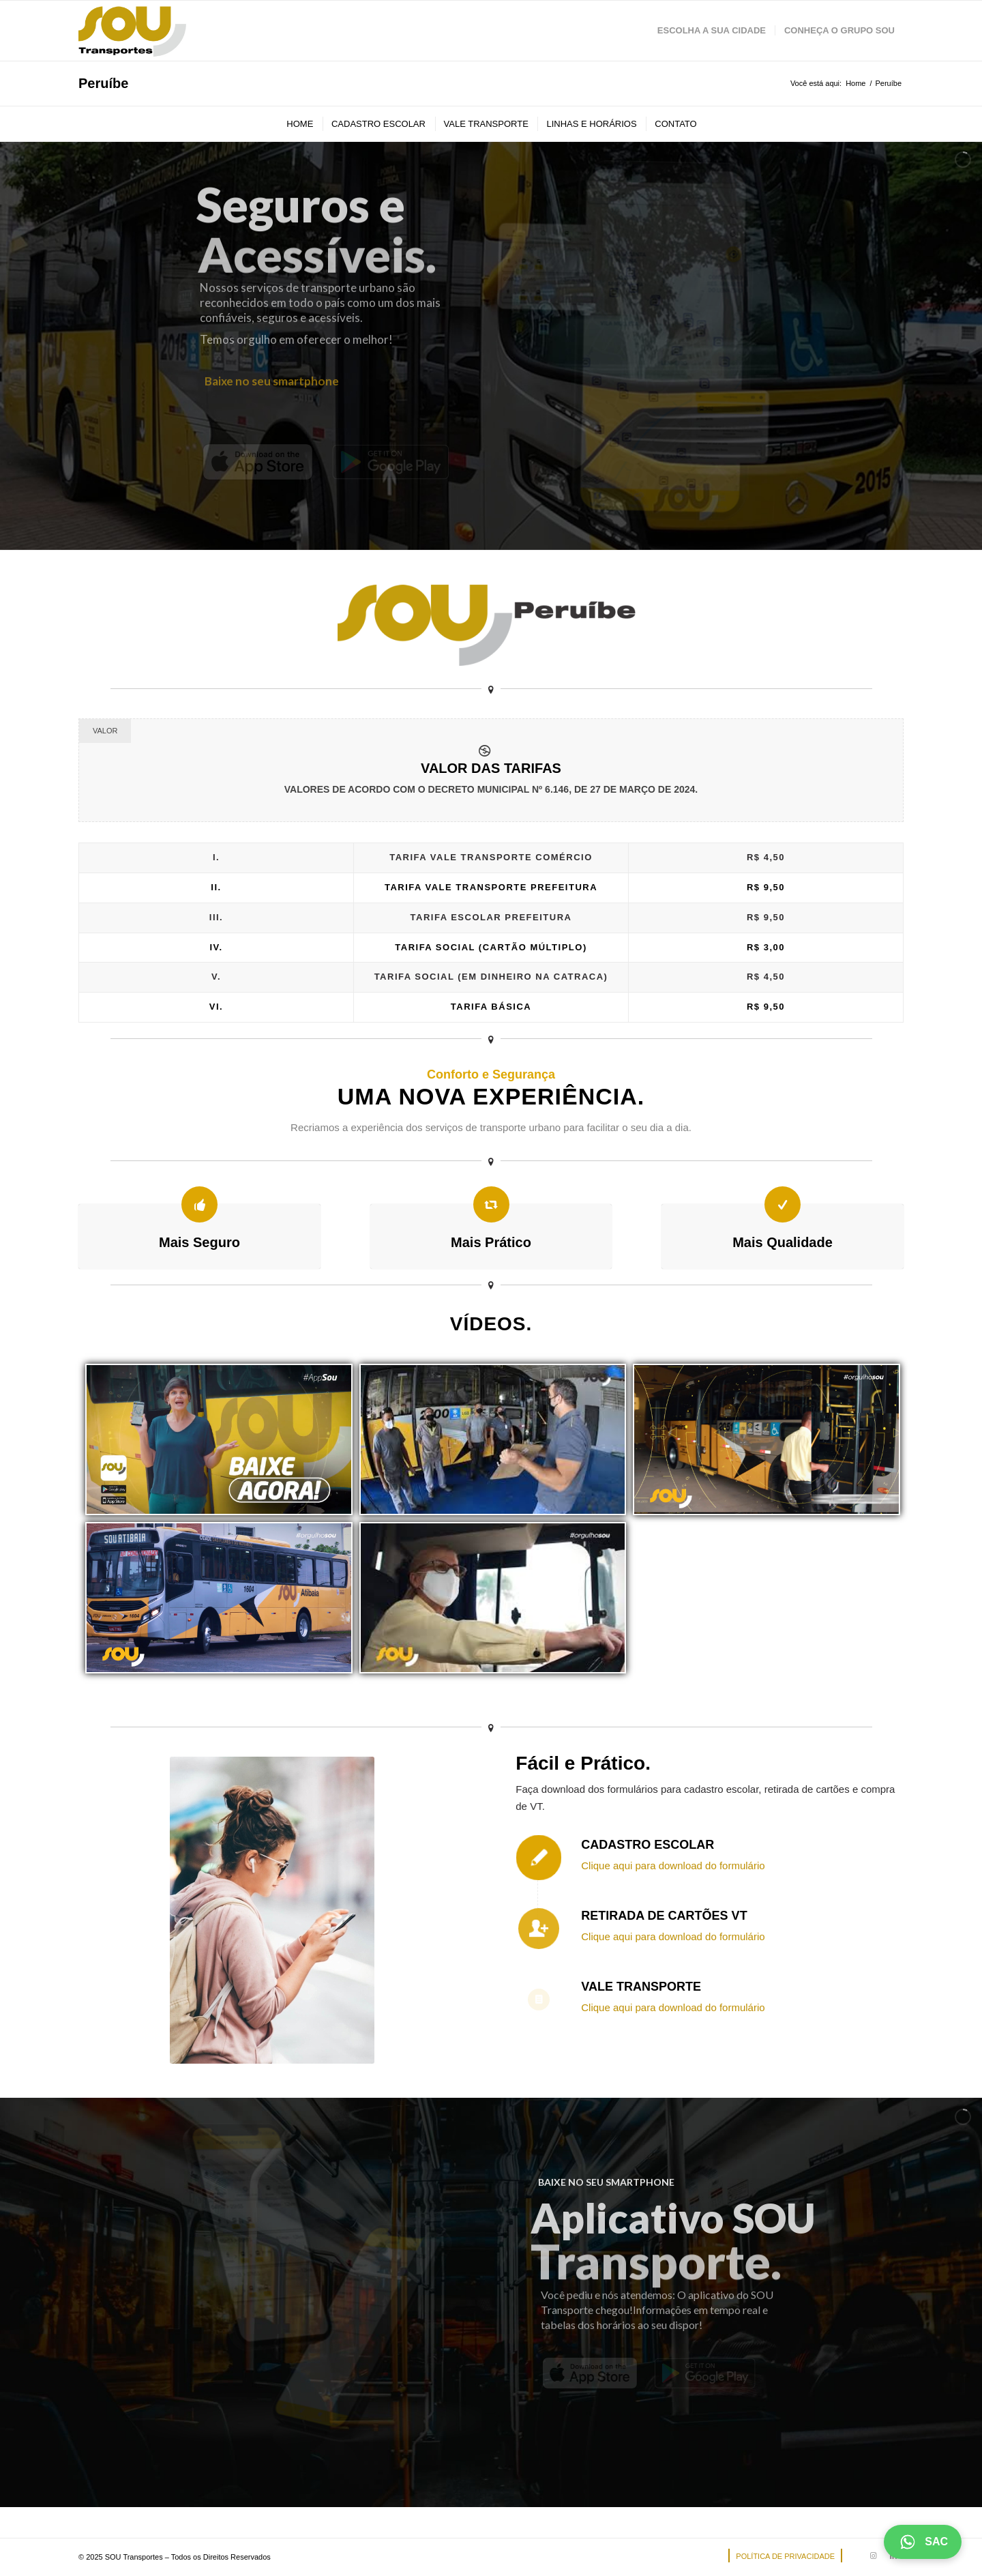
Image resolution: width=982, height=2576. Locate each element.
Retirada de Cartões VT (664, 1915)
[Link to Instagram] (873, 2555)
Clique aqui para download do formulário (672, 1865)
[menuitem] (712, 31)
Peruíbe (103, 83)
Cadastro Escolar (647, 1845)
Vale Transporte (641, 1986)
